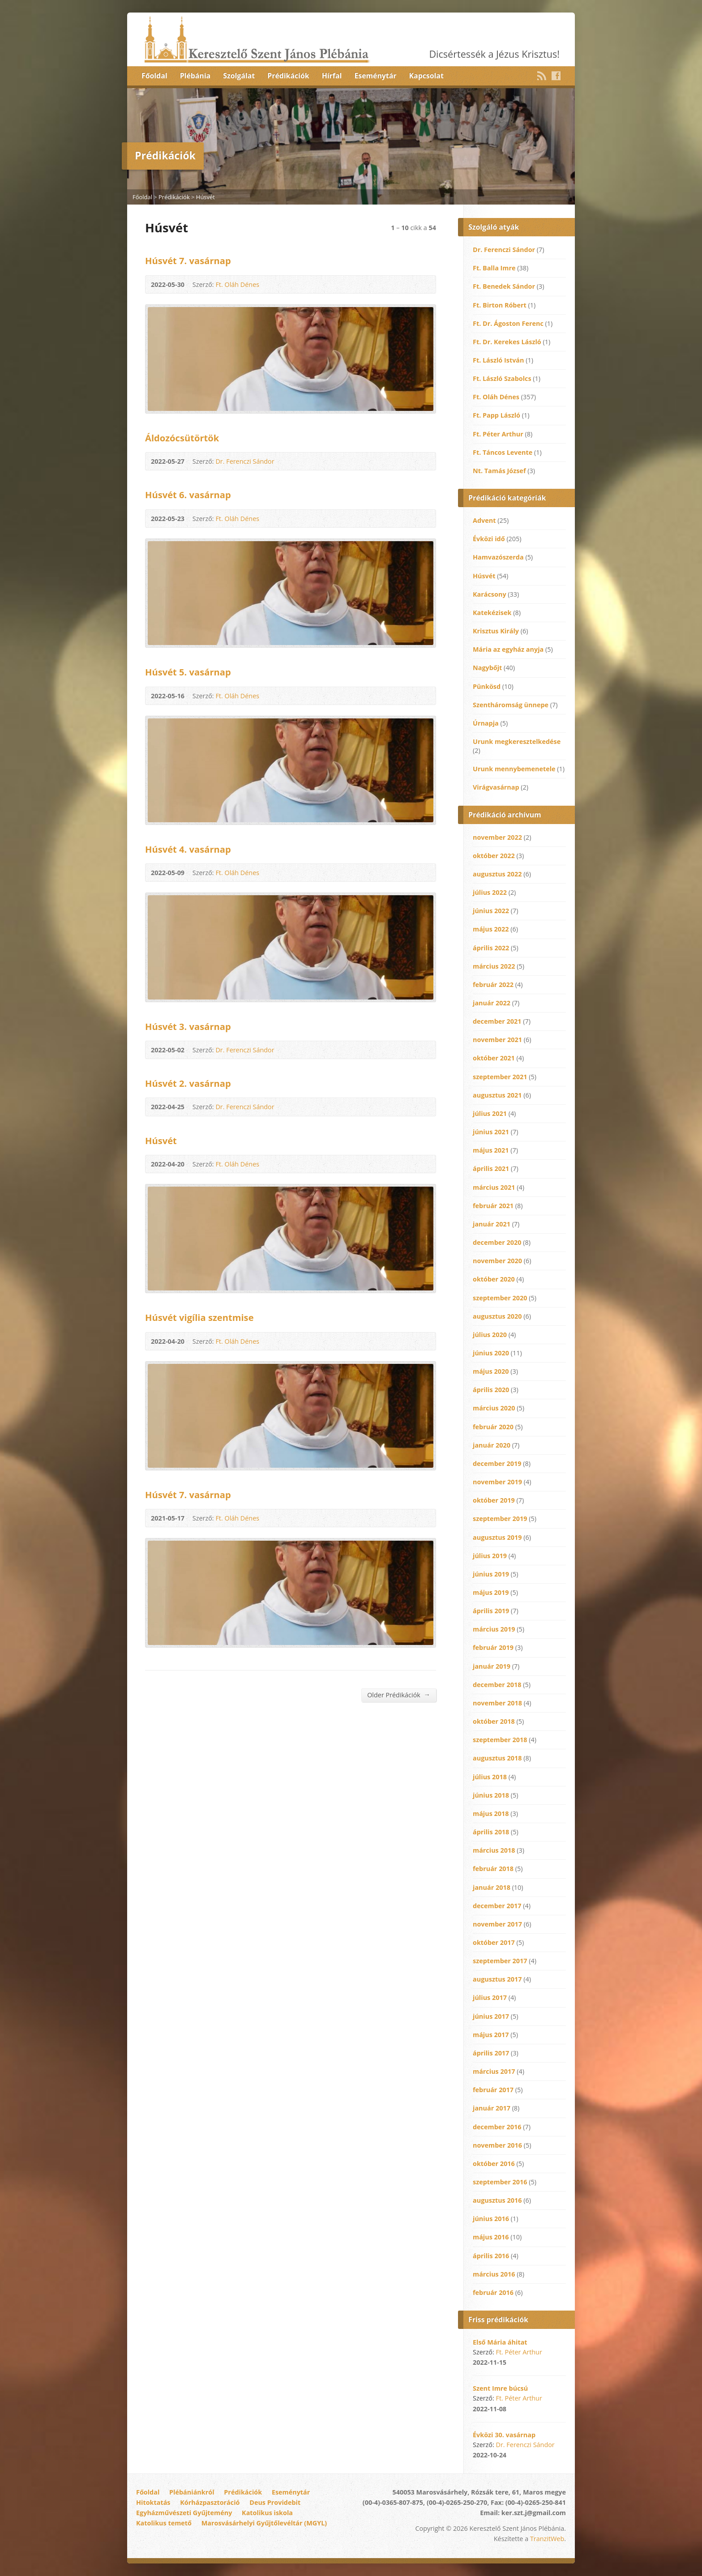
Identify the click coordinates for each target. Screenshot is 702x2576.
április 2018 (491, 1832)
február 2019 (493, 1647)
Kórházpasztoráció (210, 2502)
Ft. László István (498, 360)
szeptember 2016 (500, 2182)
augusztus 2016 (497, 2200)
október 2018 (494, 1721)
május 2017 (491, 2034)
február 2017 (493, 2089)
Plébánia (195, 76)
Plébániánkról (191, 2492)
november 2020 (497, 1260)
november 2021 (497, 1039)
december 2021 (497, 1021)
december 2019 (497, 1463)
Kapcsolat (426, 76)
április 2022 (491, 948)
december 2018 (497, 1684)
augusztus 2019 (497, 1537)
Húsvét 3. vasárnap (188, 1026)
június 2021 (491, 1132)
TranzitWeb (547, 2538)
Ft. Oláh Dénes (237, 284)
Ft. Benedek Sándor (504, 286)
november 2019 (497, 1482)
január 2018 (491, 1887)
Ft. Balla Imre (494, 268)
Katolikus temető (164, 2523)
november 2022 (497, 837)
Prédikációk (288, 76)
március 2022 (494, 966)
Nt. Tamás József (499, 470)
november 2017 (497, 1924)
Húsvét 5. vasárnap (188, 672)
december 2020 (497, 1242)
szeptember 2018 (500, 1739)
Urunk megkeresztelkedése (517, 741)
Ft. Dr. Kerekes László (507, 341)
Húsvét (205, 197)
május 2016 (491, 2237)
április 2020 (491, 1389)
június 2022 (491, 910)
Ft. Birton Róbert (499, 305)
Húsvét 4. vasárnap (188, 849)
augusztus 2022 (497, 874)
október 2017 (494, 1942)
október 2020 (494, 1279)
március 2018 (494, 1850)
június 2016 (491, 2218)
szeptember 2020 (500, 1298)
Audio (424, 284)
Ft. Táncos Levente (502, 452)
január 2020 (491, 1445)
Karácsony (489, 594)
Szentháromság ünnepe (510, 705)
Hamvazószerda (498, 557)
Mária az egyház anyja (508, 649)
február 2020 (493, 1427)
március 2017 (494, 2071)
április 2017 (491, 2053)
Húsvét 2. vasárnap (188, 1083)
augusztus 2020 (497, 1316)
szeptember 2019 (500, 1518)
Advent (484, 520)
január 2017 (491, 2108)
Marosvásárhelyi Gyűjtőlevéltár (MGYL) (264, 2523)
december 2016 (497, 2127)
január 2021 (491, 1224)
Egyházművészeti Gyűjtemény (184, 2512)
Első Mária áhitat (500, 2342)
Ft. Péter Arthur (498, 434)
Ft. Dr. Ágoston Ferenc (508, 323)
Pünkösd (487, 686)
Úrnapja (486, 723)
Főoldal (154, 76)
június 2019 (491, 1574)
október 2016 (494, 2163)
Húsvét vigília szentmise (199, 1317)
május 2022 (491, 929)
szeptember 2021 (500, 1076)
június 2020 (491, 1353)
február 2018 (493, 1868)
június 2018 (491, 1795)
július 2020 (490, 1334)
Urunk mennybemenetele (514, 769)
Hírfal (332, 76)
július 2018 (490, 1777)
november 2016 (497, 2145)
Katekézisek (492, 612)
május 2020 (491, 1371)
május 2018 (491, 1813)
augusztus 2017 (497, 1979)
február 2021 (493, 1205)
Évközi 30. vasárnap (504, 2435)
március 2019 (494, 1629)
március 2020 (494, 1408)
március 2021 (494, 1187)
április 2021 (491, 1168)
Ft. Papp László (496, 415)
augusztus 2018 (497, 1758)
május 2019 (491, 1592)
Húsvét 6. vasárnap (188, 494)
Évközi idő (489, 538)
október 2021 (494, 1058)
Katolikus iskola (267, 2512)
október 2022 (494, 855)
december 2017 (497, 1905)
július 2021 (490, 1113)
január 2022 (491, 1003)
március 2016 (494, 2274)
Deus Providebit (274, 2502)
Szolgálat (239, 76)
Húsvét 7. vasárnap (188, 260)
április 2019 (491, 1610)
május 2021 (491, 1150)
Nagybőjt (487, 667)
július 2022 (490, 892)
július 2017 (490, 1997)
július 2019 (490, 1555)
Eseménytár (375, 76)
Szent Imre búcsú (500, 2388)
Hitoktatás (153, 2502)
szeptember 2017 (500, 1961)
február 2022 (493, 984)
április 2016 (491, 2255)
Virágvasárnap (496, 787)
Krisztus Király (496, 631)
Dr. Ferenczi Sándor (244, 461)
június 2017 (491, 2016)
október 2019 (494, 1500)
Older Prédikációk (398, 1694)
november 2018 (497, 1703)
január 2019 (491, 1666)
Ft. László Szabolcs (502, 378)
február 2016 (493, 2292)
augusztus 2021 (497, 1095)
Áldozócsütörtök (182, 437)
